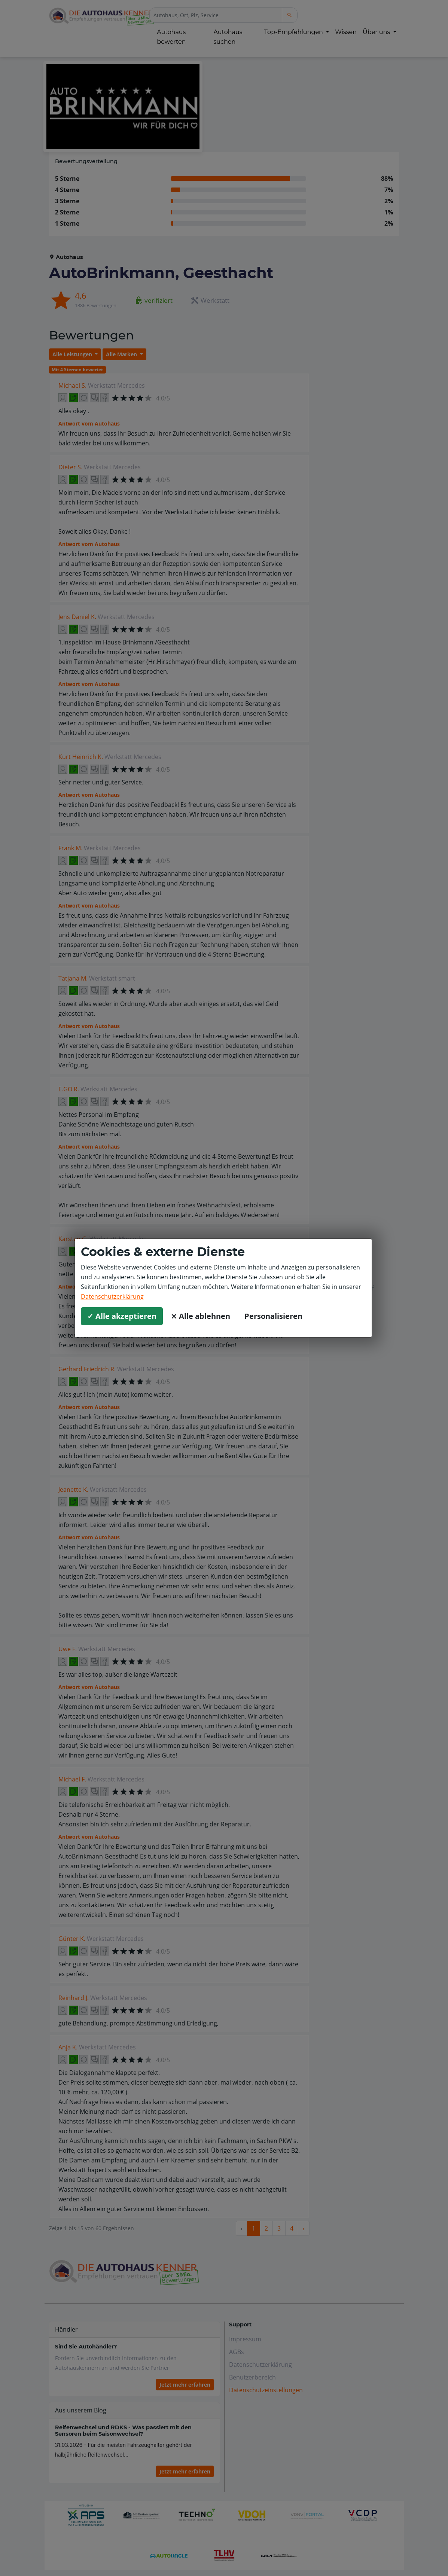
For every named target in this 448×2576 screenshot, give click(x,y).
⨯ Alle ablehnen (200, 1316)
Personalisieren (273, 1316)
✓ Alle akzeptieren (121, 1316)
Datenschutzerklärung (112, 1296)
